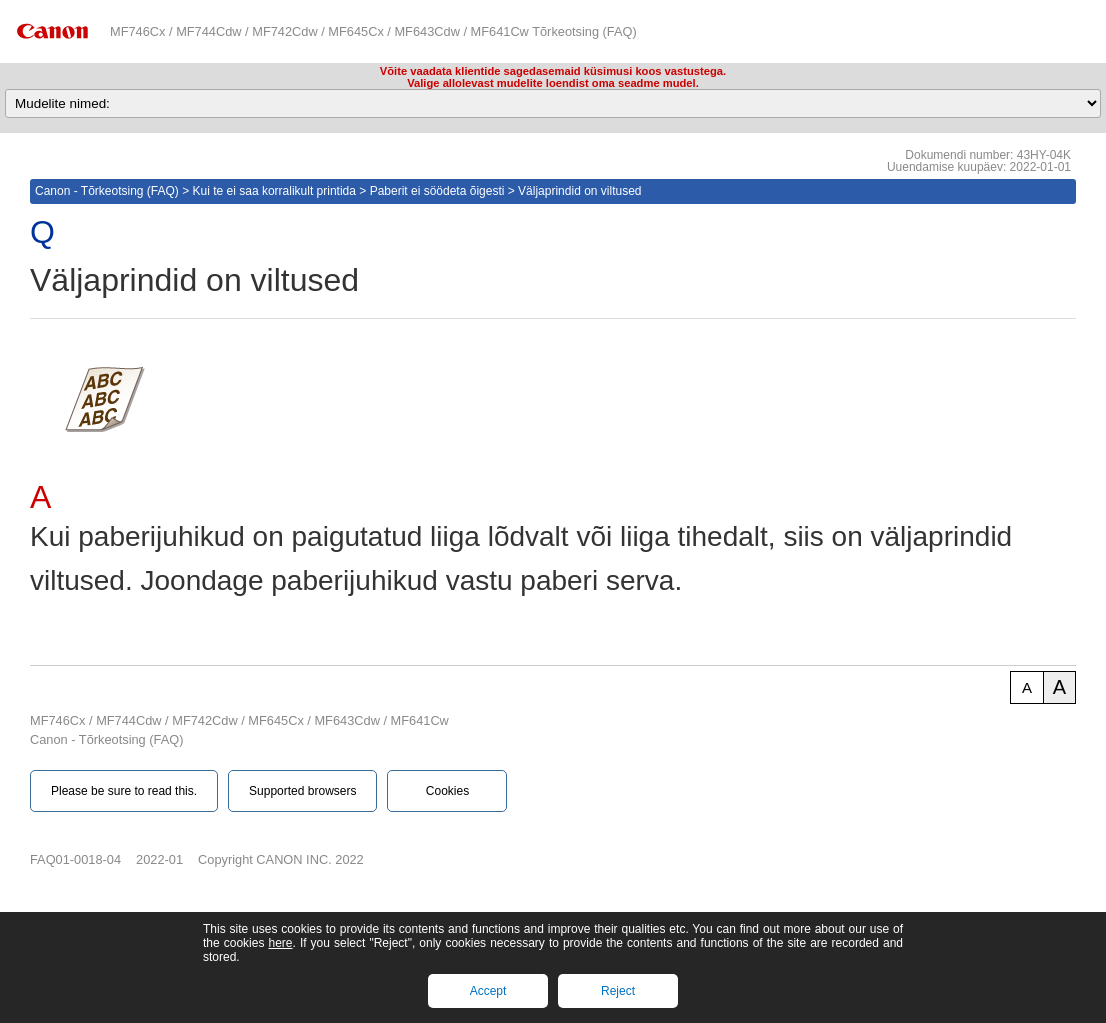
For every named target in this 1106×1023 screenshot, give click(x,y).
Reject (618, 991)
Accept (488, 991)
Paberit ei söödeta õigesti (437, 191)
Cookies (447, 791)
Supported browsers (302, 791)
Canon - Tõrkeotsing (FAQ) (107, 191)
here (280, 943)
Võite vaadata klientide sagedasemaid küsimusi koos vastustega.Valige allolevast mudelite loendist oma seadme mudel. (553, 77)
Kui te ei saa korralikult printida (274, 191)
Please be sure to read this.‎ (124, 791)
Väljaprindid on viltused (579, 191)
